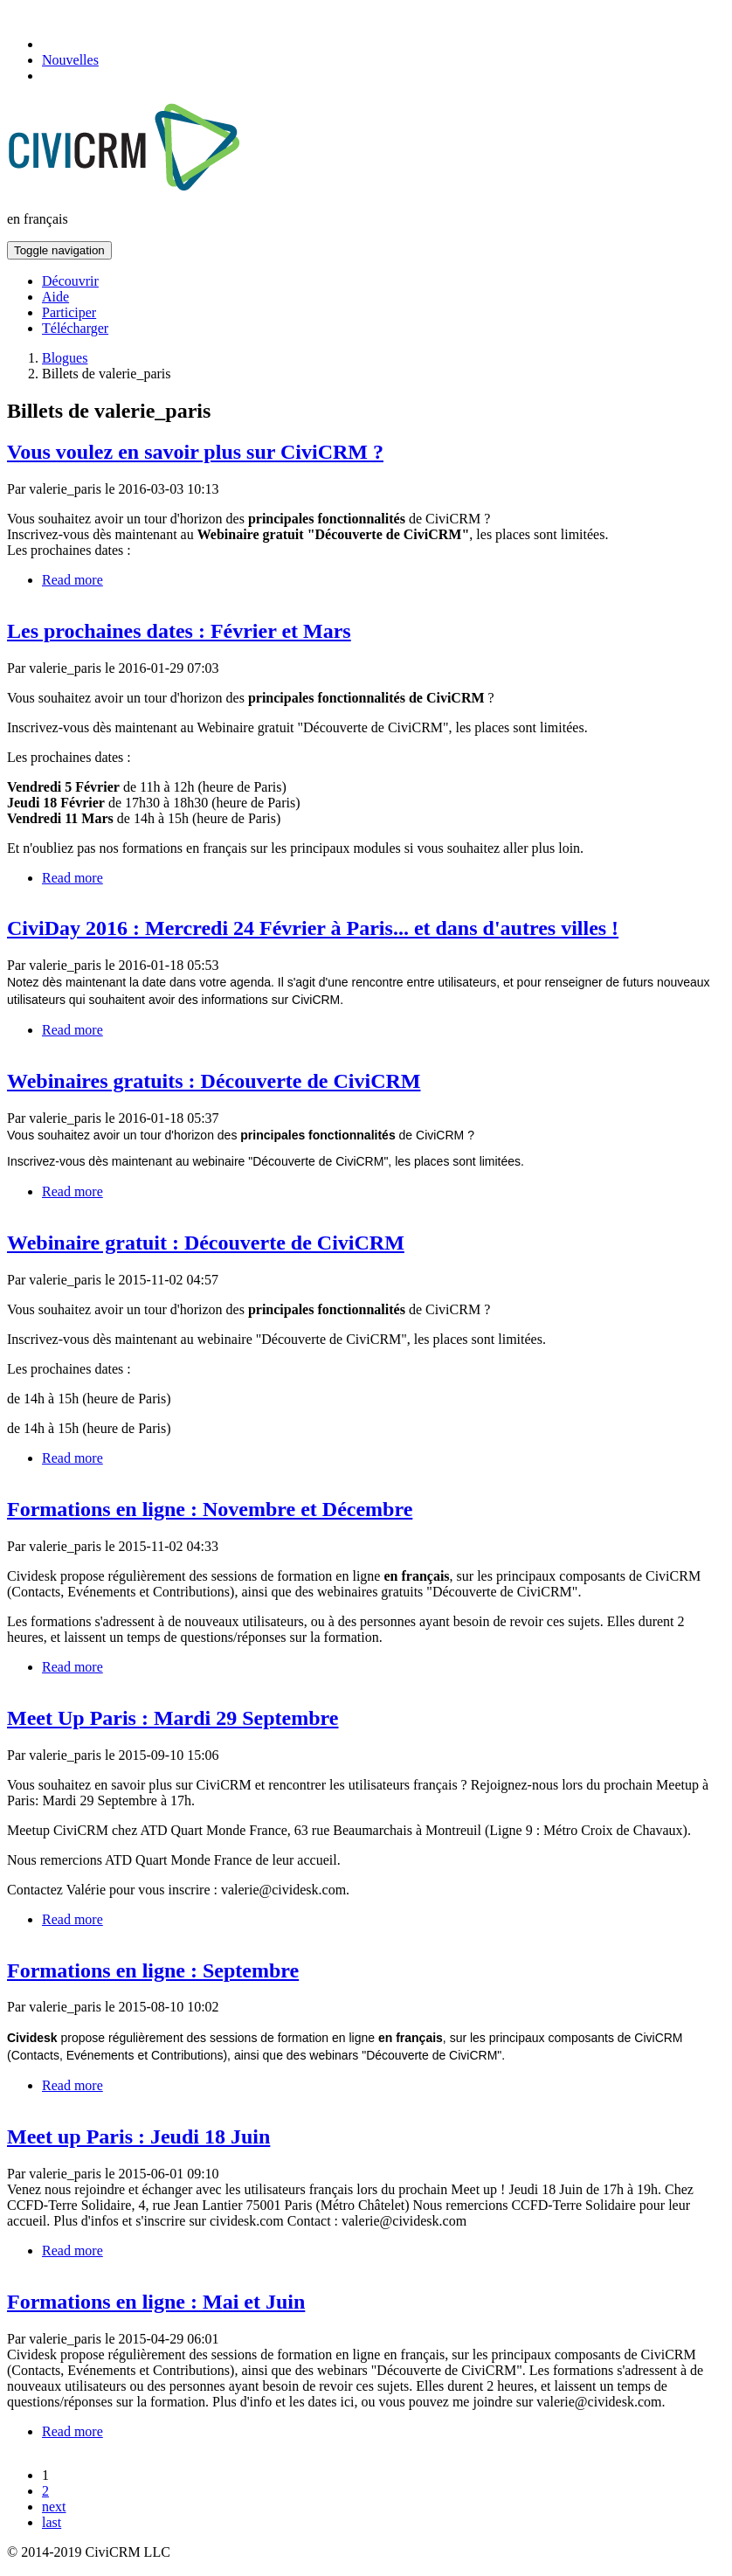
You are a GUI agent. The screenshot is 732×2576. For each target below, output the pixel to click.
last (51, 2522)
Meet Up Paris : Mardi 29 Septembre (172, 1718)
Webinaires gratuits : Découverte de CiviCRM (213, 1081)
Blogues (64, 357)
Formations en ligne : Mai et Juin (156, 2301)
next (54, 2506)
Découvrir (70, 281)
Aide (55, 296)
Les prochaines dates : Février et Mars (179, 631)
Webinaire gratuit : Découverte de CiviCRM (205, 1242)
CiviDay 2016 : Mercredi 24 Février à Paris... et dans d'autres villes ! (312, 928)
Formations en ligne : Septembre (153, 1970)
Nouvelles (70, 59)
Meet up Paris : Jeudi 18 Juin (138, 2136)
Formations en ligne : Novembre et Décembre (209, 1509)
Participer (69, 312)
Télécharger (75, 328)
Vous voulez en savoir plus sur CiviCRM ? (195, 451)
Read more (72, 579)
